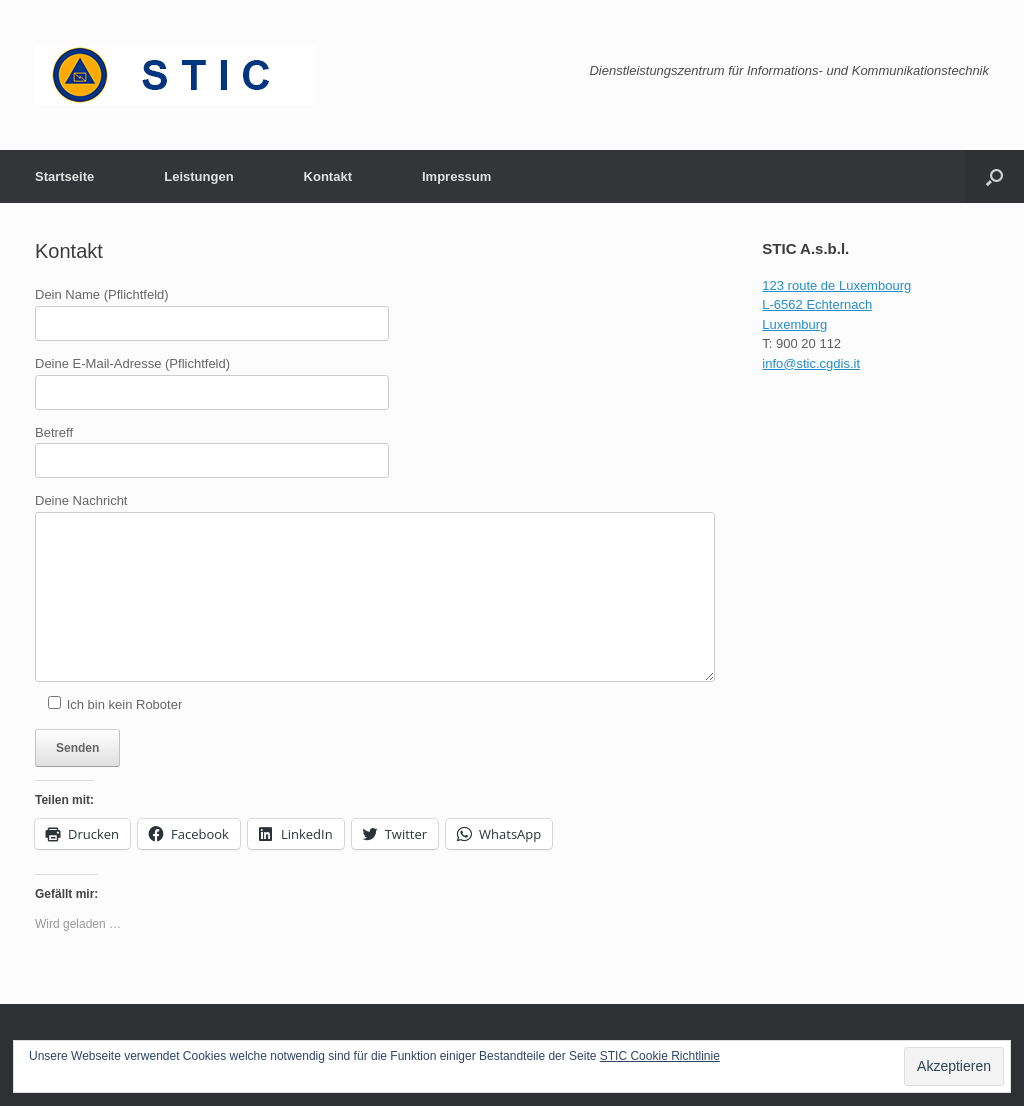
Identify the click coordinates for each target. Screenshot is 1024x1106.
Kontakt (328, 176)
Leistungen (198, 176)
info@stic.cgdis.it (811, 363)
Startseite (64, 176)
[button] (994, 176)
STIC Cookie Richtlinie (660, 1056)
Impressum (456, 176)
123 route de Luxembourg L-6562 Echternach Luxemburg (836, 305)
